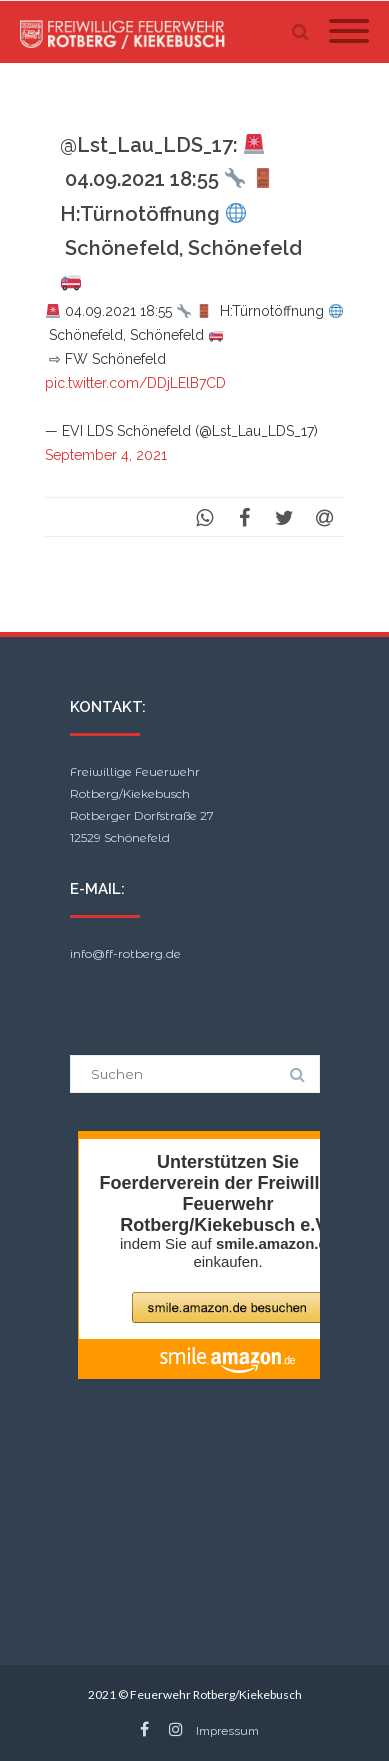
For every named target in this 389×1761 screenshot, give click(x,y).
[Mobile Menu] (349, 32)
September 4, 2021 (106, 455)
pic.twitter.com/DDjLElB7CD (135, 383)
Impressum (227, 1731)
